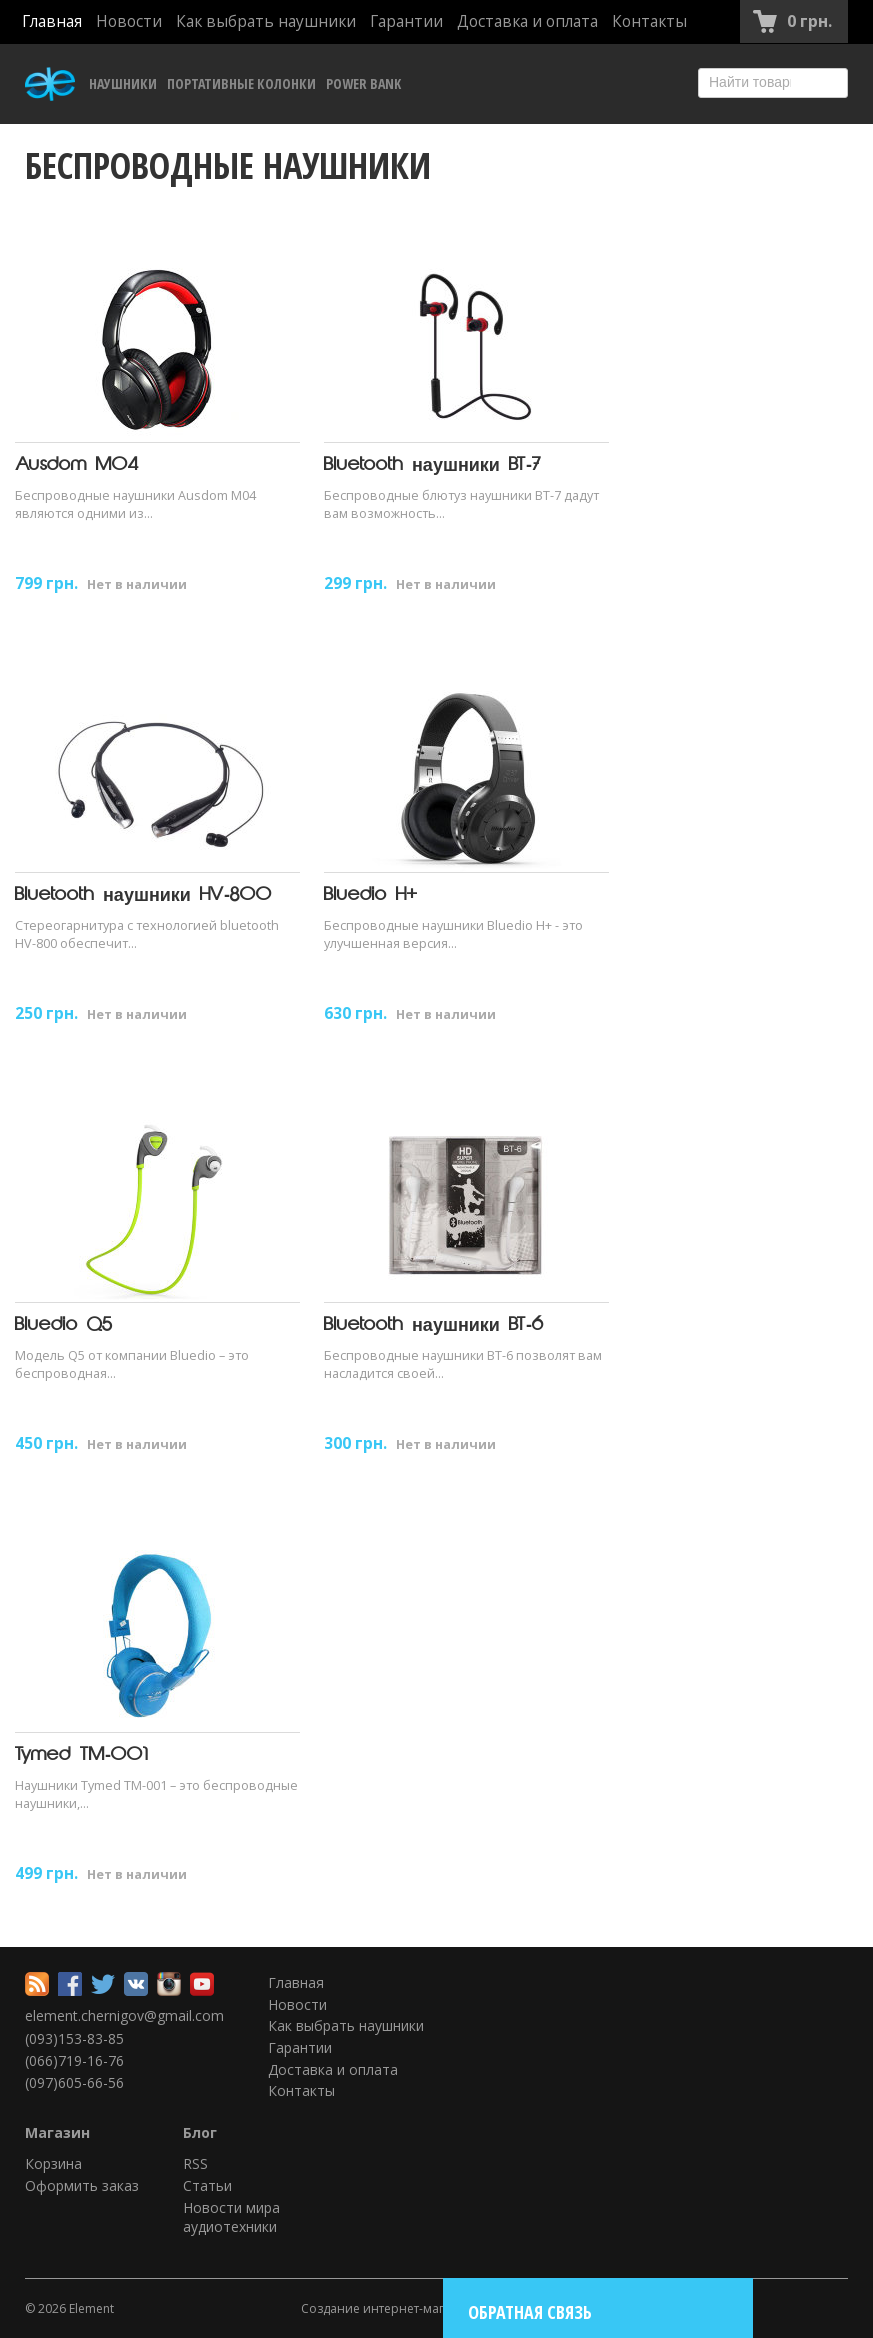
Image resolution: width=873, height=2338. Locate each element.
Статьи (207, 2185)
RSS (195, 2163)
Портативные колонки (241, 83)
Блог (200, 2132)
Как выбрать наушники (266, 21)
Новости (129, 21)
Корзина (53, 2163)
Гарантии (406, 21)
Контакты (649, 21)
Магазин (57, 2132)
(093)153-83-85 (74, 2038)
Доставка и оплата (527, 21)
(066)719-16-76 (74, 2060)
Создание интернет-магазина (390, 2308)
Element (91, 2308)
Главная (52, 21)
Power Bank (363, 83)
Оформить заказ (82, 2185)
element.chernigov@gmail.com (124, 2015)
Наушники (123, 83)
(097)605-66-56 (74, 2082)
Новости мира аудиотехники (231, 2217)
